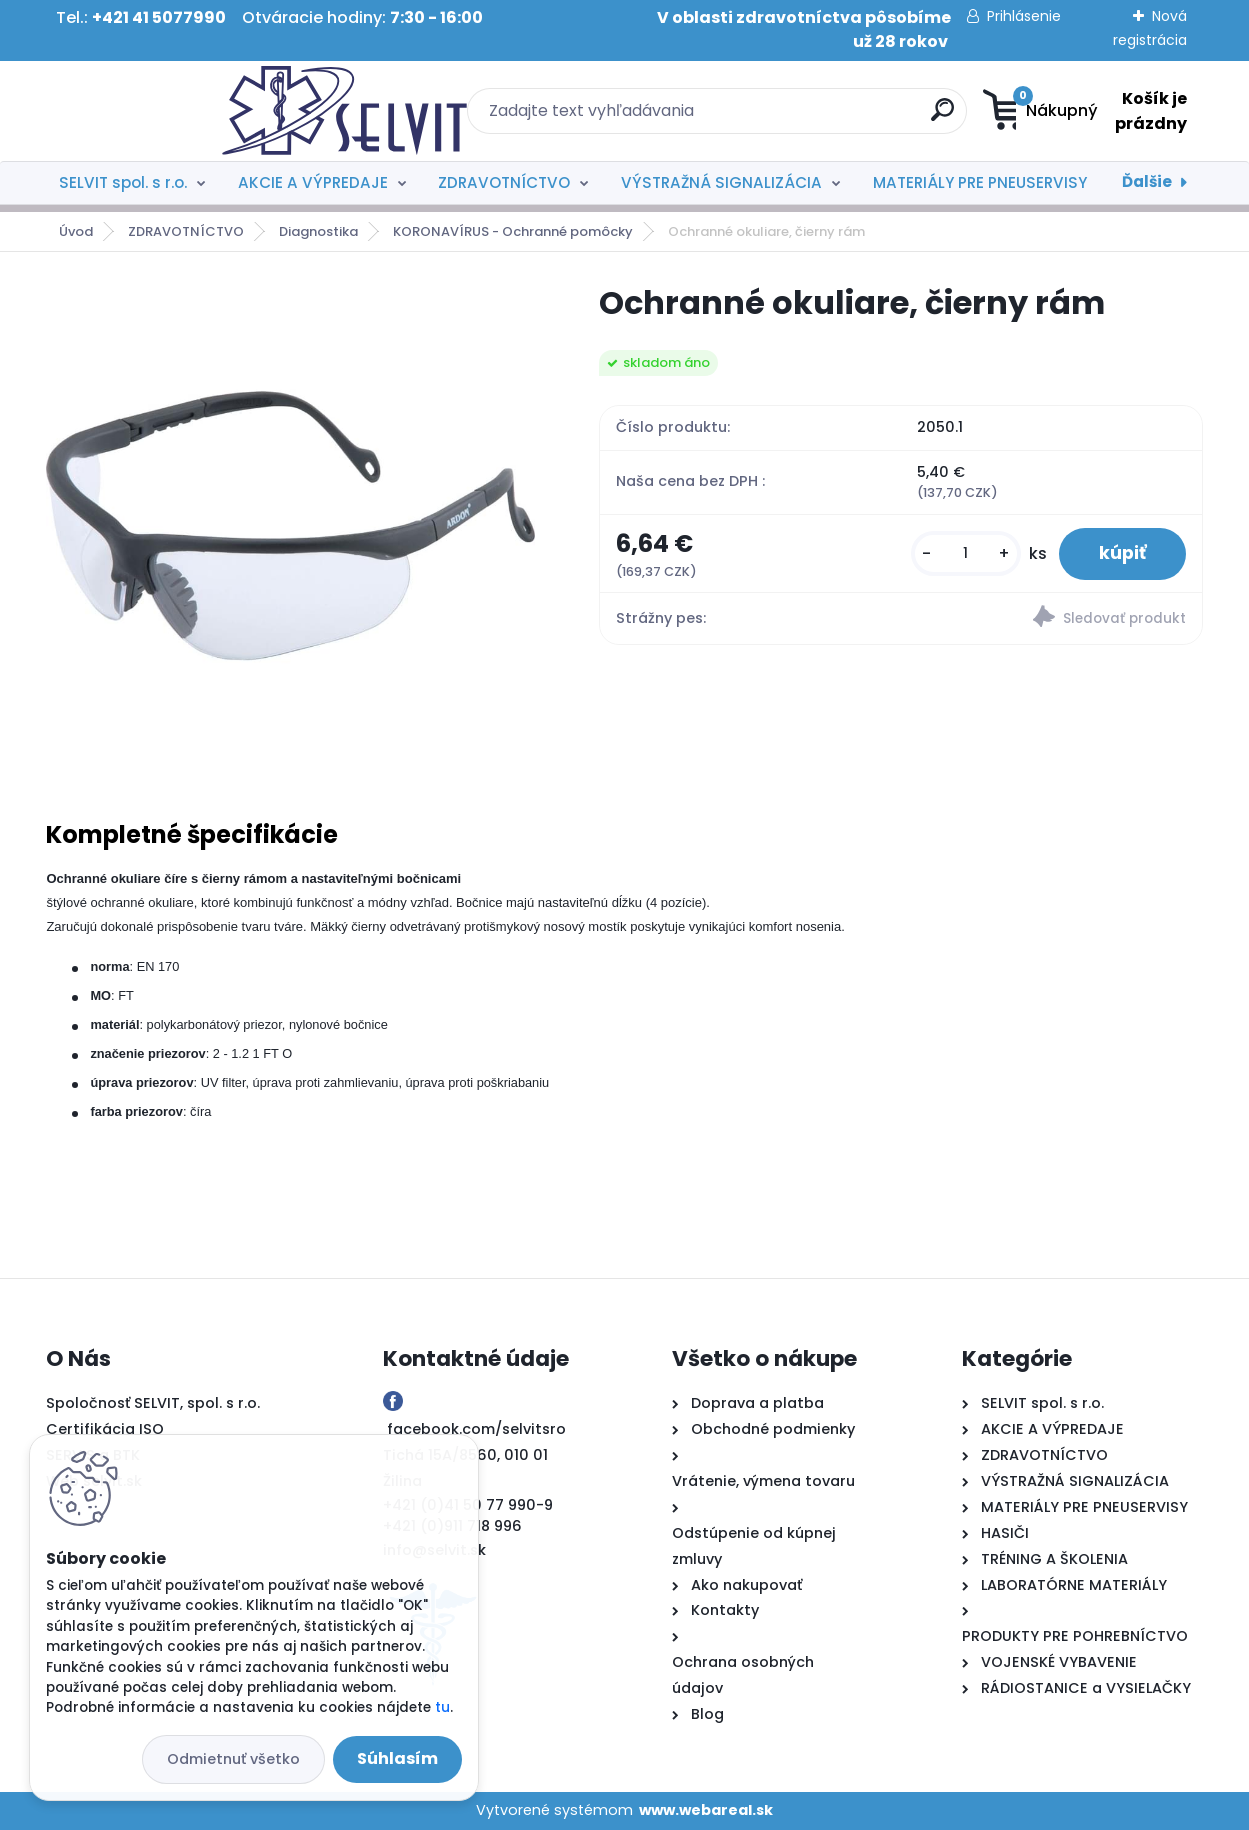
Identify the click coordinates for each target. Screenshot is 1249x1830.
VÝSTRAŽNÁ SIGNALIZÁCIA (721, 182)
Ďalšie (1147, 181)
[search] (819, 117)
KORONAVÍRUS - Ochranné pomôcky (513, 231)
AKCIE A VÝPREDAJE (313, 182)
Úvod (76, 231)
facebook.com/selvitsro (476, 1429)
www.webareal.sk (706, 1810)
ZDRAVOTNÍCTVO (504, 182)
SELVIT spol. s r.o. (123, 182)
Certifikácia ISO (105, 1429)
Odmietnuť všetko (233, 1759)
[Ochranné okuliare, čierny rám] (290, 526)
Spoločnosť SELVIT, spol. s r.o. (153, 1403)
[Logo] (168, 111)
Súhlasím (397, 1758)
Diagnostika (318, 231)
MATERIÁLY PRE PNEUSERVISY (980, 182)
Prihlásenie (1024, 16)
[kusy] (966, 553)
